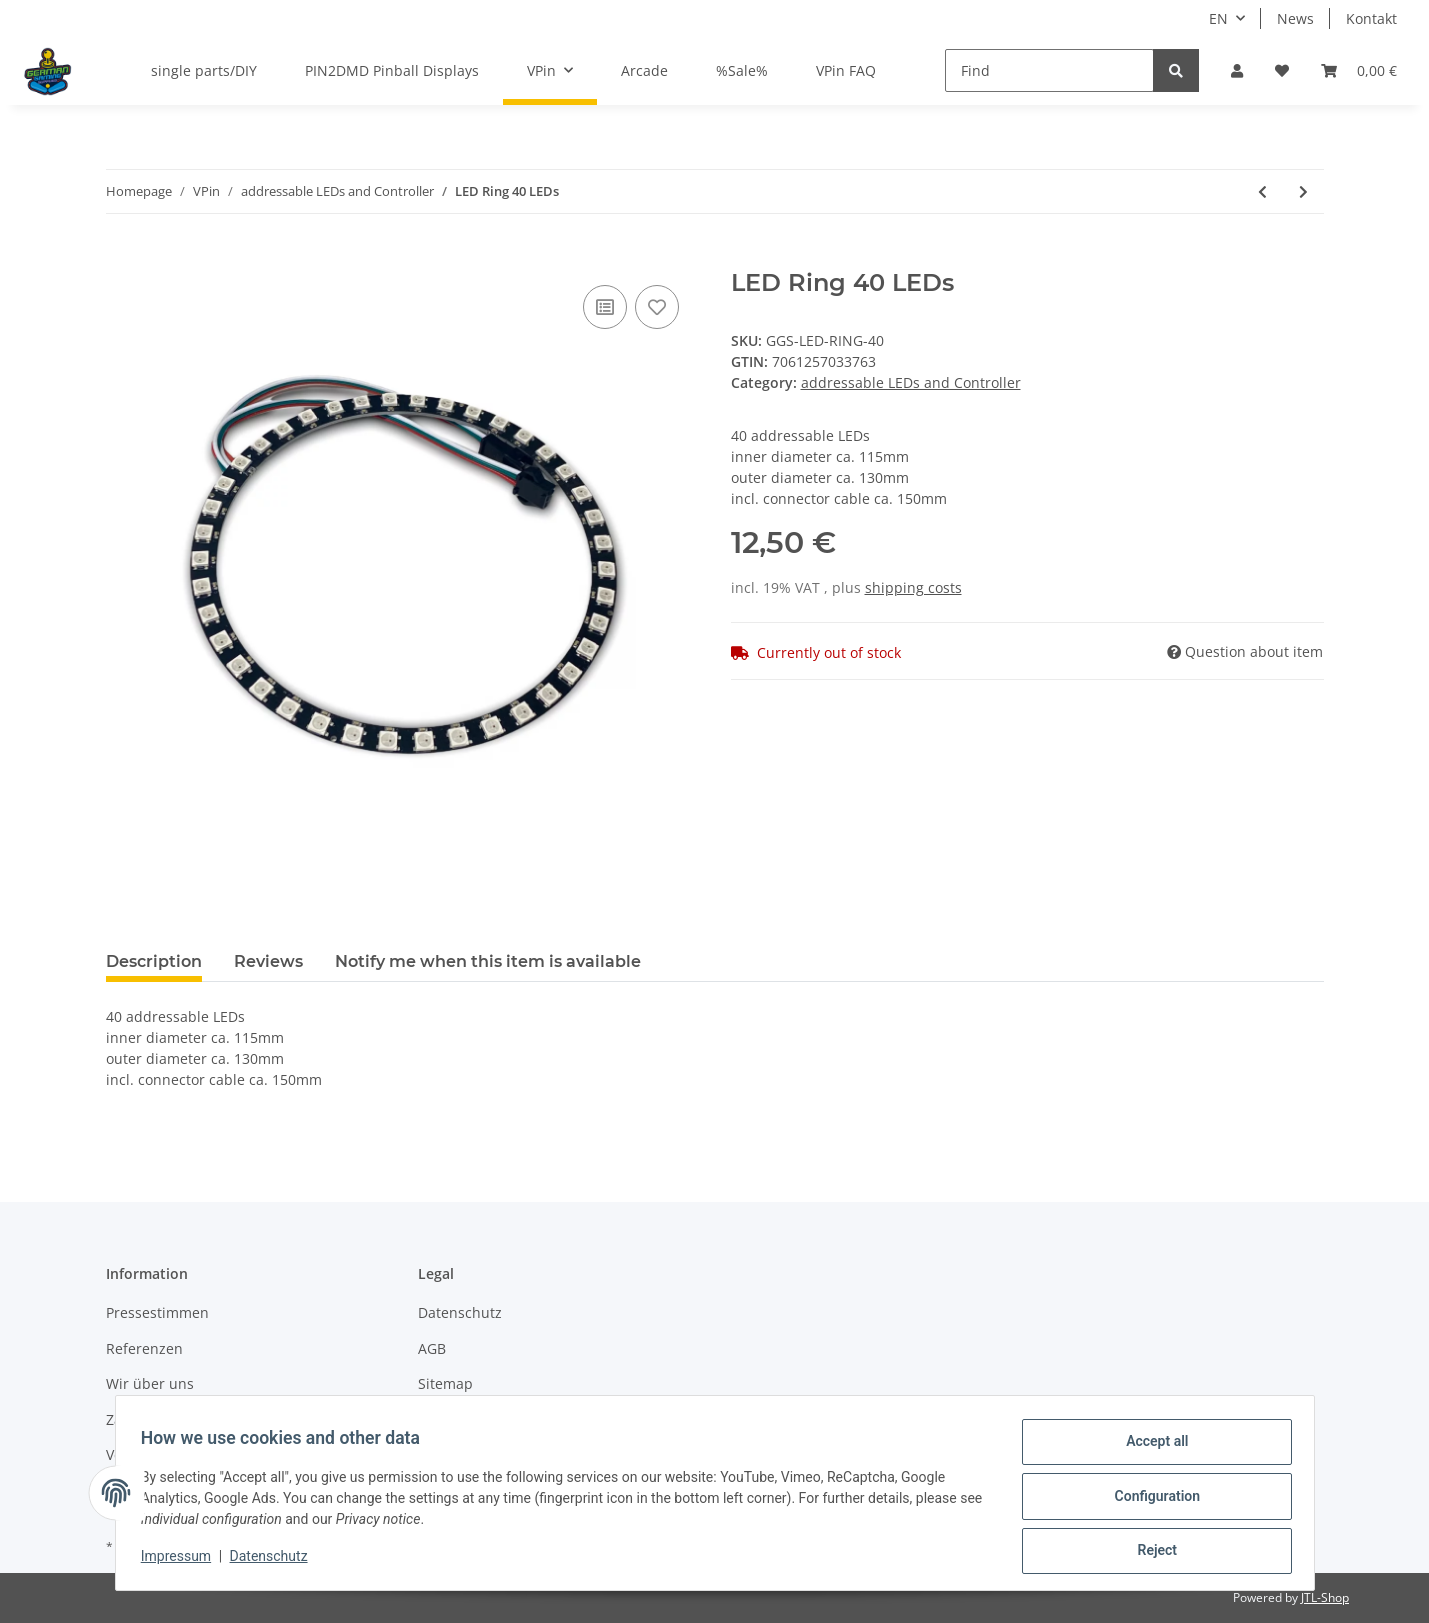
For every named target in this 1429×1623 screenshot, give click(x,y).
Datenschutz (460, 1312)
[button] (1237, 70)
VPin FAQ (846, 70)
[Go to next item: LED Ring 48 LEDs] (1303, 191)
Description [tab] (154, 961)
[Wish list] (1282, 70)
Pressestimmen (157, 1312)
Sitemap (445, 1383)
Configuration (1150, 1500)
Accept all (1150, 1448)
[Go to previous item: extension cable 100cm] (1262, 191)
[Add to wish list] (657, 307)
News (1295, 18)
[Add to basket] (122, 258)
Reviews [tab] (268, 961)
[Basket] (1359, 70)
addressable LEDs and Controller (911, 382)
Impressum (183, 1561)
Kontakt (1371, 18)
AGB (432, 1348)
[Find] (1049, 70)
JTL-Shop (1325, 1597)
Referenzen (144, 1348)
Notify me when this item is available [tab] (488, 961)
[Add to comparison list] (605, 307)
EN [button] (1218, 18)
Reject (1151, 1552)
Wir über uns (150, 1383)
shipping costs (913, 587)
